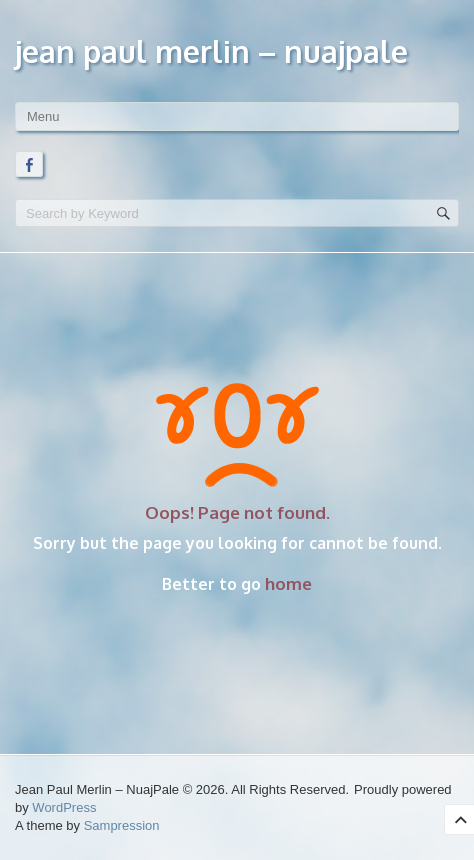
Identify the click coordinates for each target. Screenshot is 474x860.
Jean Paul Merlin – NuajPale (211, 51)
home (288, 583)
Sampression (122, 825)
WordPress (64, 807)
